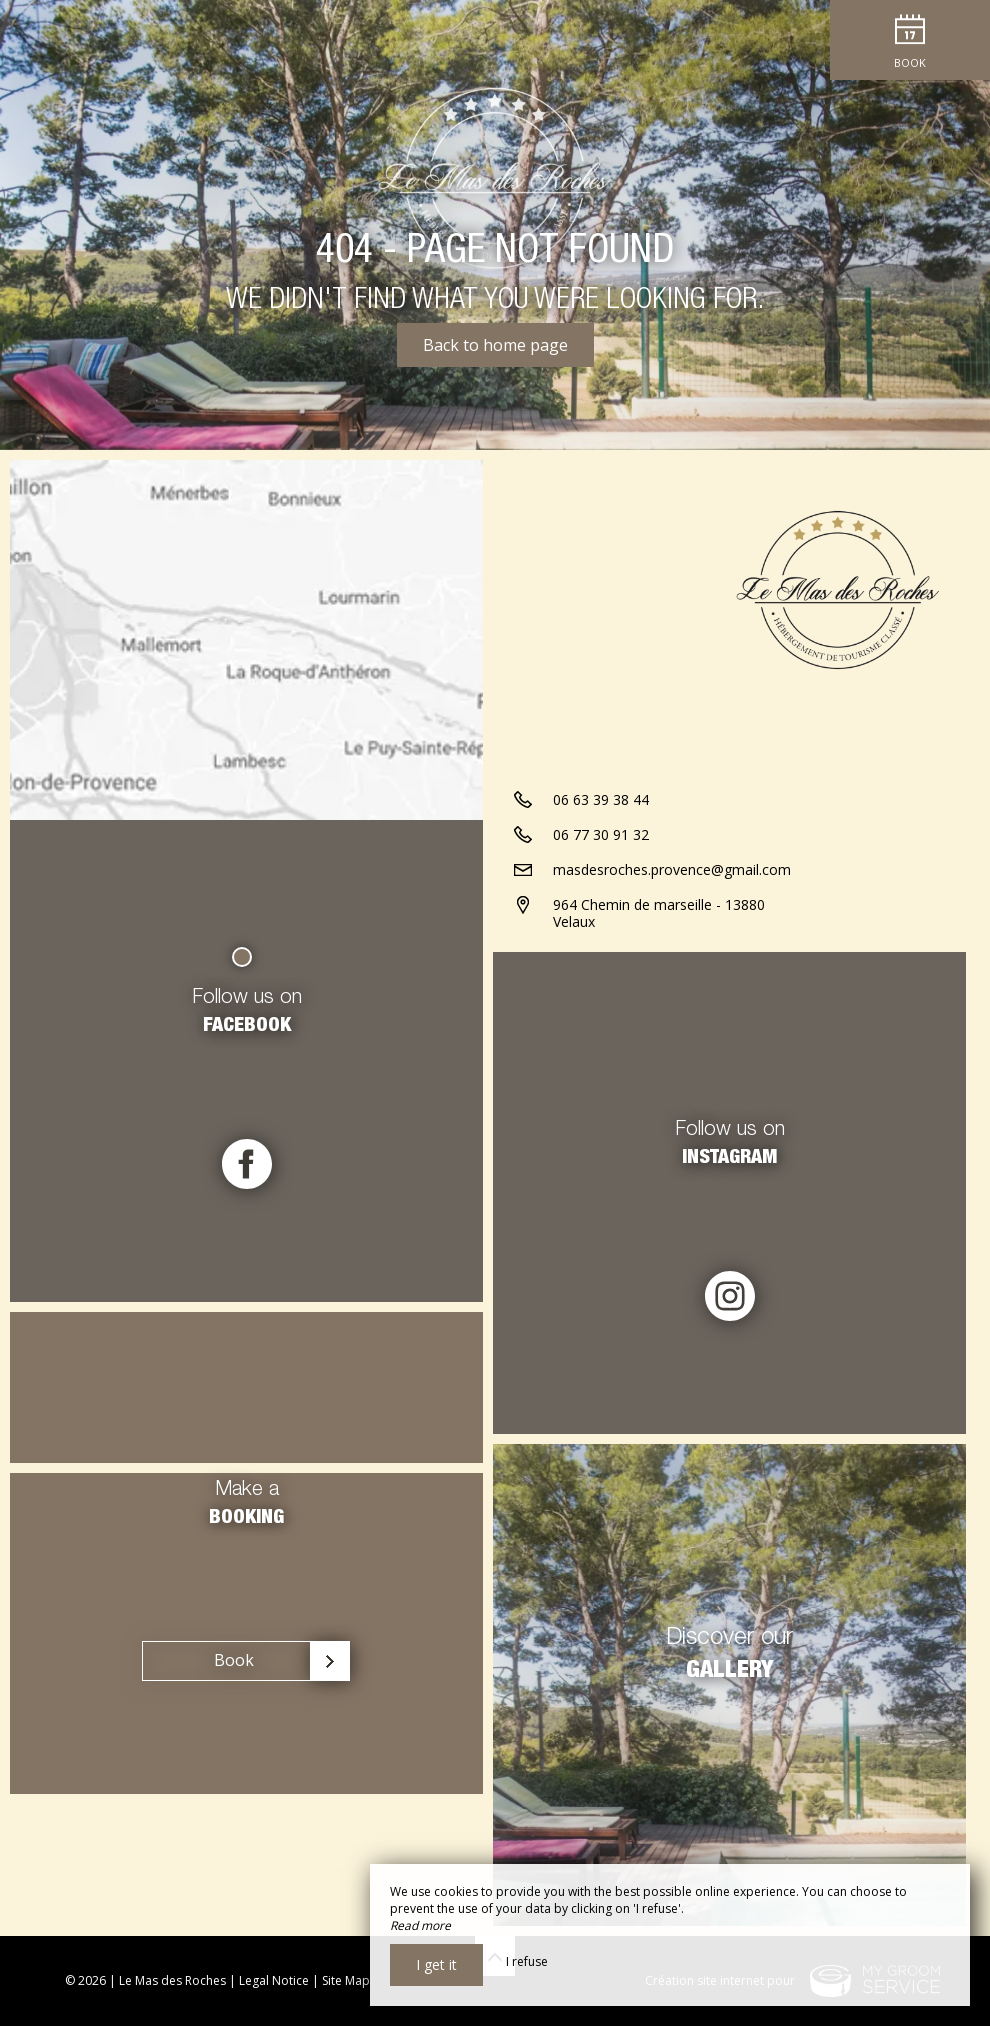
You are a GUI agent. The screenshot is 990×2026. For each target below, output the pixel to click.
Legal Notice (274, 1980)
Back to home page (495, 345)
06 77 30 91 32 (601, 834)
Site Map (346, 1980)
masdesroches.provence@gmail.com (672, 869)
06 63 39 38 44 (601, 799)
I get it (436, 1964)
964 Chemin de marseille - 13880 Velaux (659, 913)
